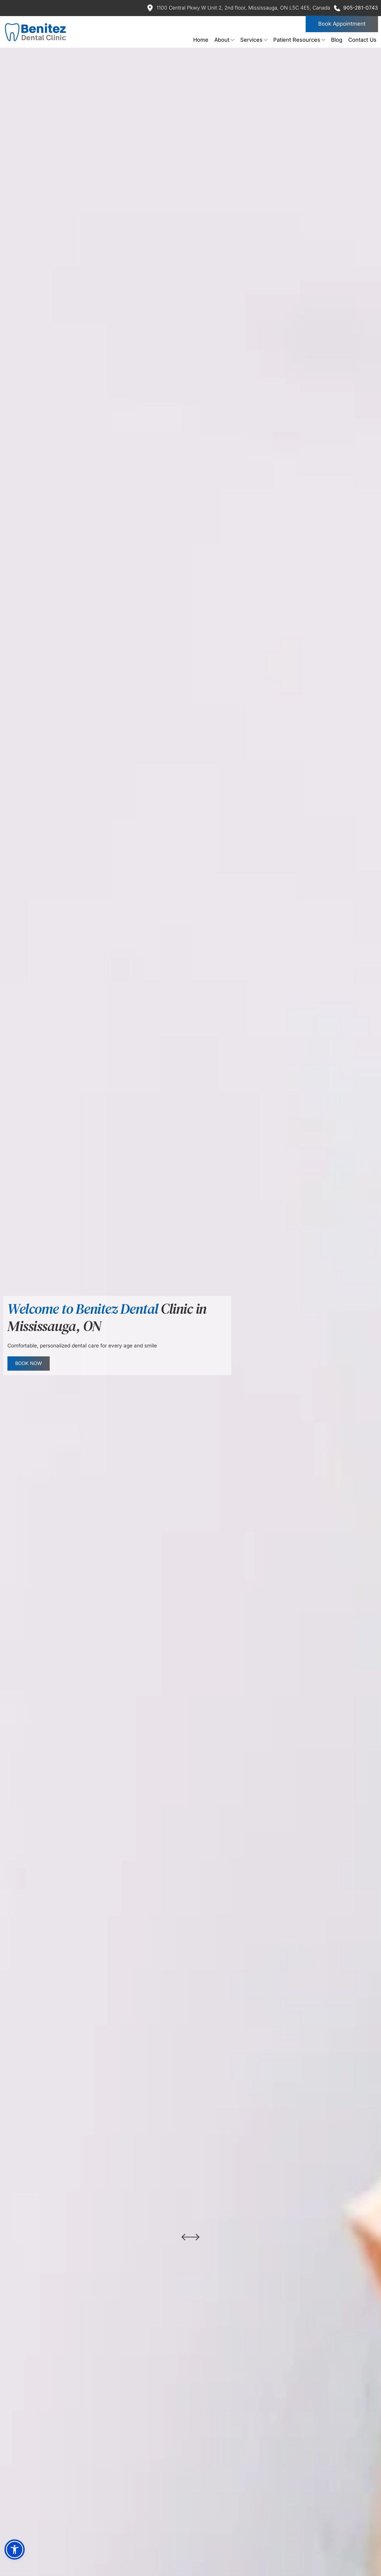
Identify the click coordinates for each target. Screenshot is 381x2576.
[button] (14, 2549)
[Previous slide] (186, 2237)
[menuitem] (201, 40)
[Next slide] (195, 2237)
